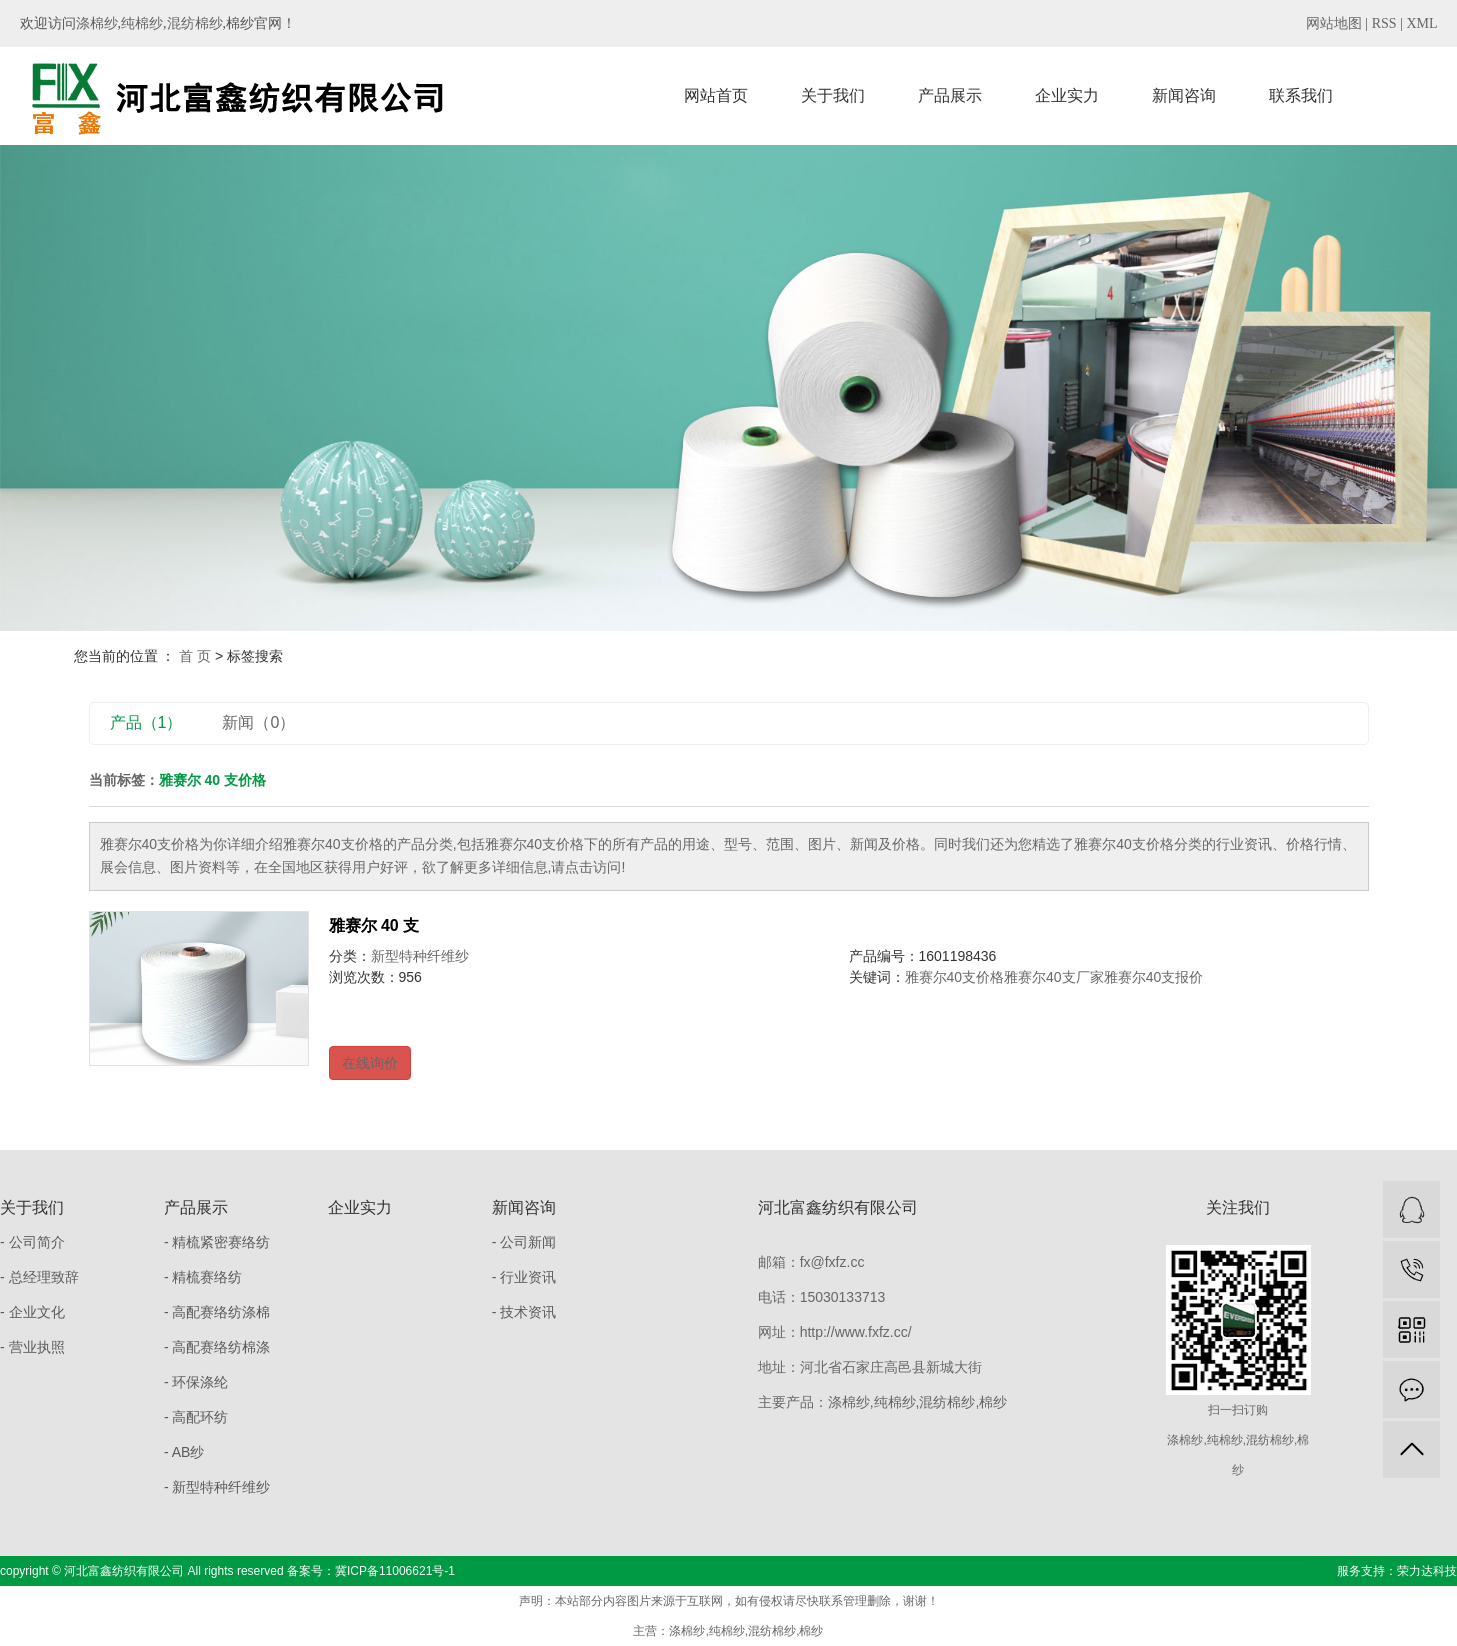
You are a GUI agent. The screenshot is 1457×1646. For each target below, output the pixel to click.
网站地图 (1334, 23)
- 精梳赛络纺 (203, 1277)
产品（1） (146, 722)
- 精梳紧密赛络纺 (217, 1242)
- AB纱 (184, 1452)
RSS (1384, 23)
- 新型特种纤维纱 (217, 1487)
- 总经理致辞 (39, 1277)
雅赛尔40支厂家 (1054, 977)
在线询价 (370, 1063)
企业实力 (1067, 95)
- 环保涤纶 (196, 1382)
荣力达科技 (1427, 1571)
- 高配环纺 (196, 1417)
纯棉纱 (142, 23)
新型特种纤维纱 (420, 956)
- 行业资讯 (524, 1277)
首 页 (195, 656)
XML (1421, 23)
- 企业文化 (32, 1312)
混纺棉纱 (195, 23)
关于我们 (833, 95)
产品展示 (950, 95)
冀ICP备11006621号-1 (395, 1571)
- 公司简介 (32, 1242)
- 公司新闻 (524, 1242)
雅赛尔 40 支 (374, 925)
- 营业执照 (32, 1347)
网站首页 (716, 95)
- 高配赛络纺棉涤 (217, 1347)
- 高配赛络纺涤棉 (217, 1312)
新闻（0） (258, 722)
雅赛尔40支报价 (1154, 977)
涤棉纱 (97, 23)
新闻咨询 (1184, 95)
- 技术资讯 (524, 1312)
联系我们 (1301, 95)
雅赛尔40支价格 (955, 977)
